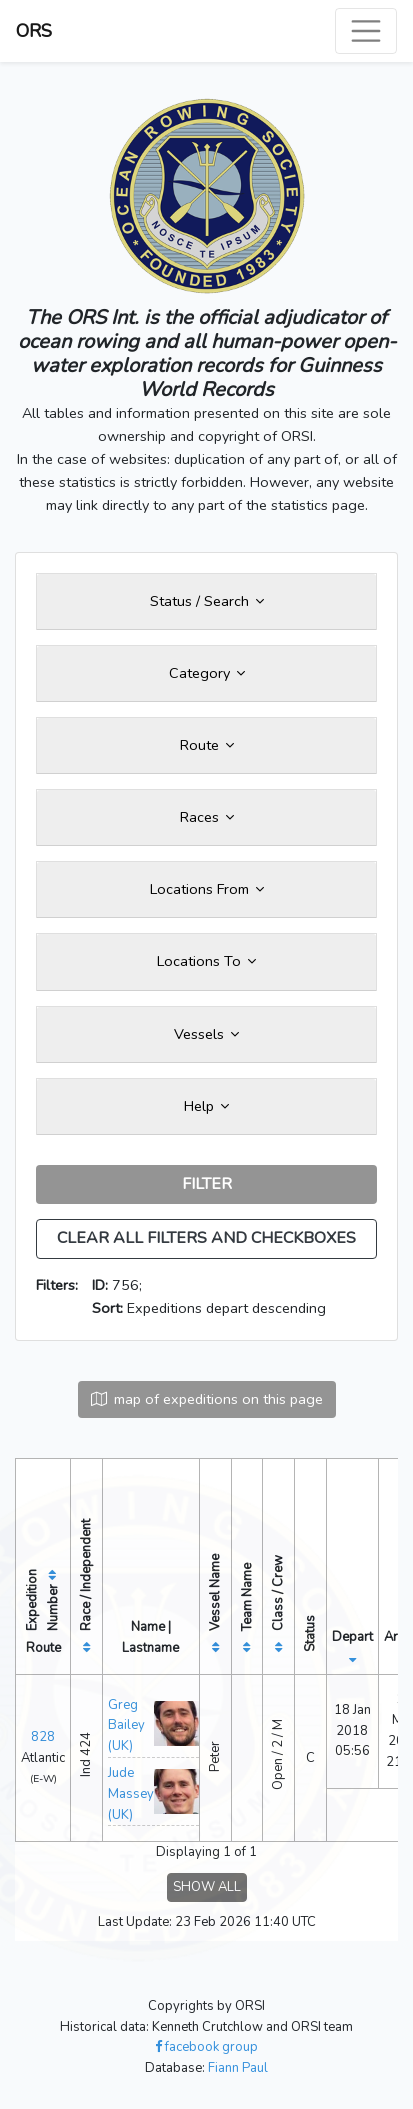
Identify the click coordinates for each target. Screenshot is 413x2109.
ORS (34, 31)
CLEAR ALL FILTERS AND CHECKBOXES (206, 1238)
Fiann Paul (238, 2068)
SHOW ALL (207, 1887)
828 (43, 1737)
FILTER (207, 1184)
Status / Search (207, 601)
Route (207, 745)
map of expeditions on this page (207, 1399)
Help (206, 1106)
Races (207, 817)
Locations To (206, 961)
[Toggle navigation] (366, 31)
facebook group (206, 2047)
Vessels (206, 1034)
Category (207, 673)
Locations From (207, 889)
